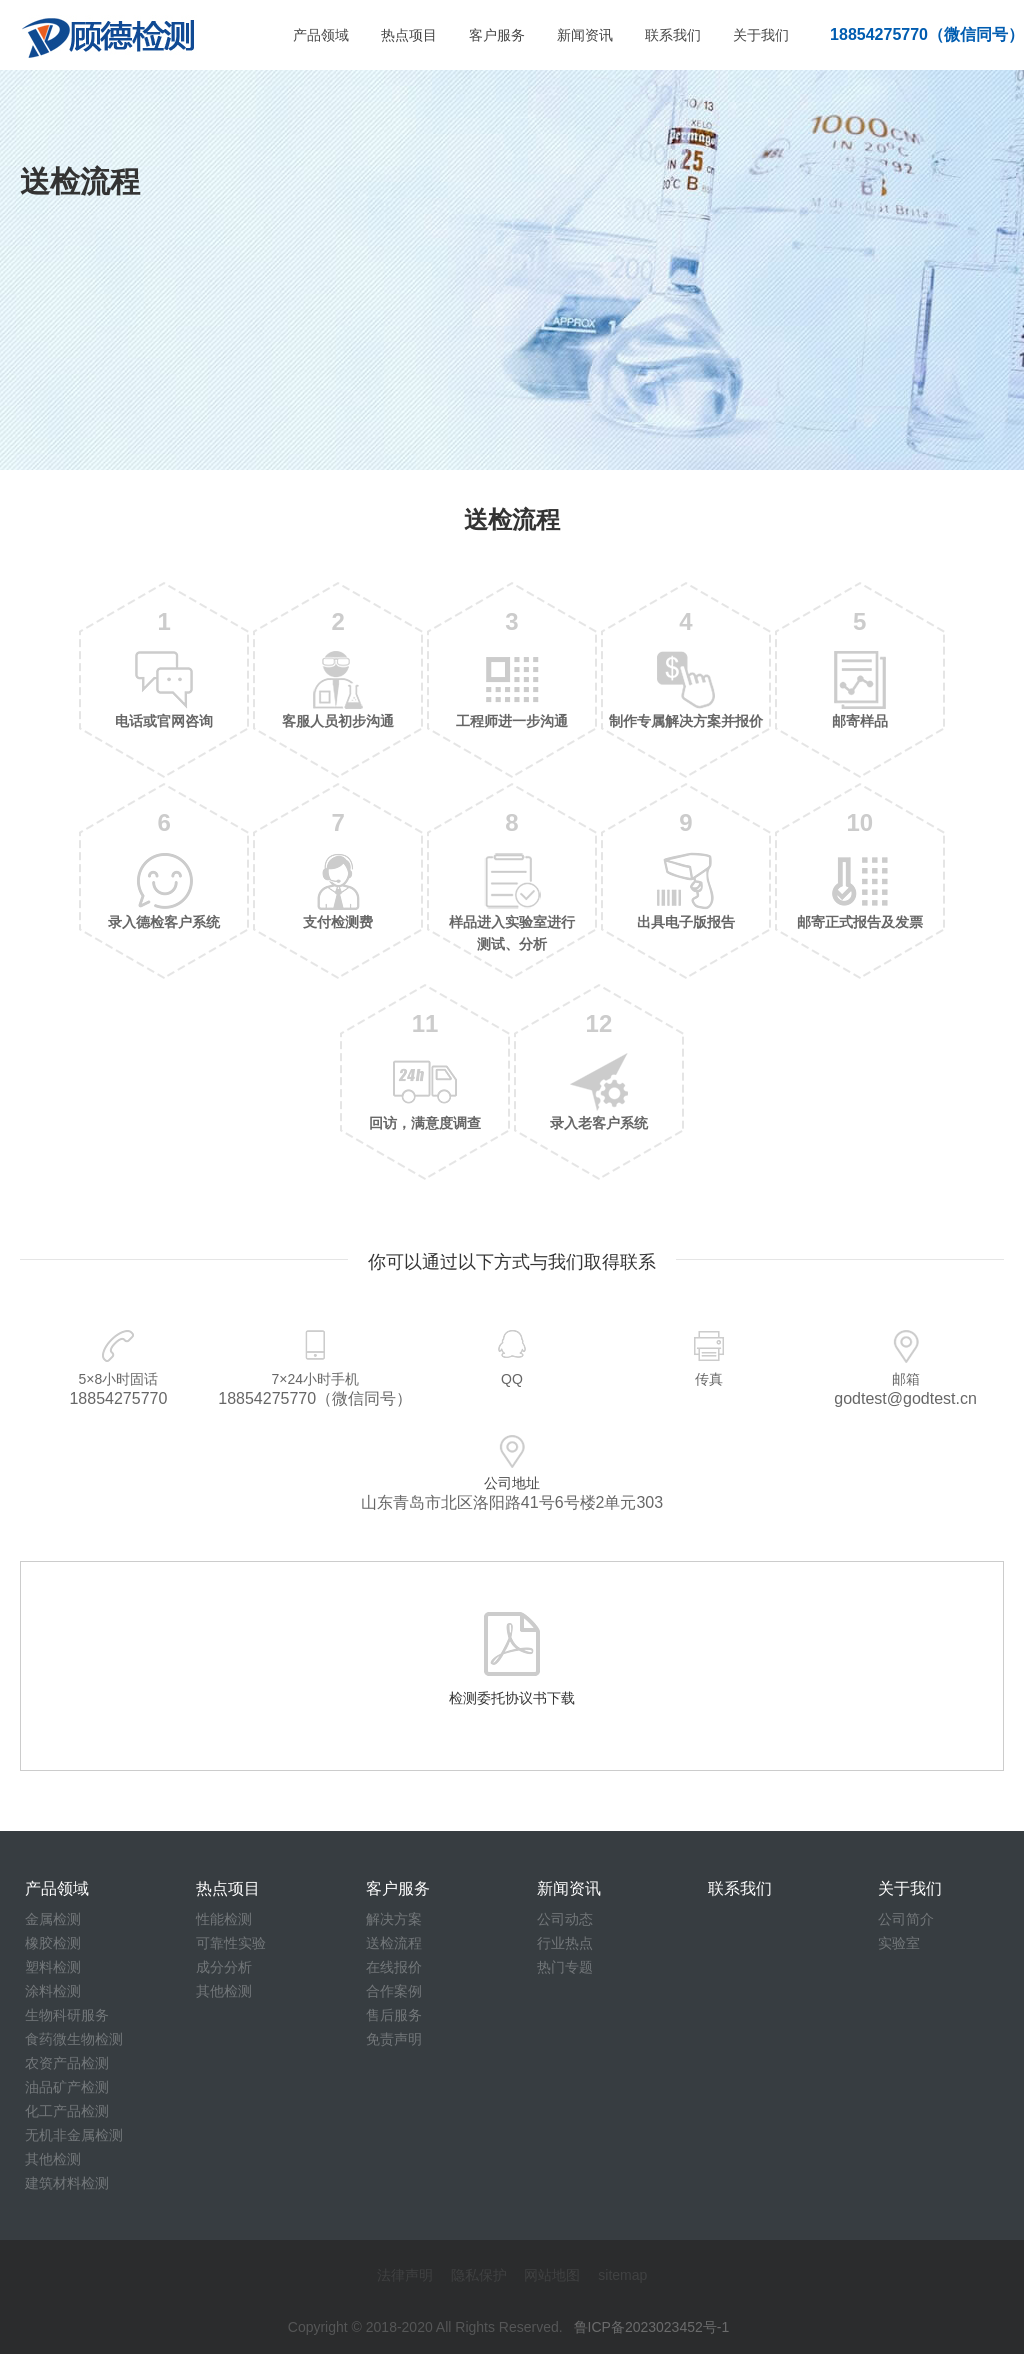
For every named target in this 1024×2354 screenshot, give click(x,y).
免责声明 (394, 2039)
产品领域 (321, 35)
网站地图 (552, 2275)
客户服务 (497, 35)
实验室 (899, 1943)
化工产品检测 (67, 2111)
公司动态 (565, 1919)
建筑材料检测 (67, 2183)
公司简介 (906, 1919)
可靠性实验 (231, 1943)
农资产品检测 (67, 2063)
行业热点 (565, 1943)
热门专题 (565, 1967)
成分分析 (224, 1967)
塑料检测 (53, 1967)
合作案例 (394, 1991)
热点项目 (409, 35)
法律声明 (405, 2275)
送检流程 (394, 1943)
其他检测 (53, 2159)
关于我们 (761, 35)
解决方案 (394, 1919)
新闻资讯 (585, 35)
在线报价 (394, 1967)
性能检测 (224, 1919)
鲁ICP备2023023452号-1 (652, 2327)
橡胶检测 (53, 1943)
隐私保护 (479, 2275)
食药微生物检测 (74, 2039)
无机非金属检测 (74, 2135)
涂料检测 (53, 1991)
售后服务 (394, 2015)
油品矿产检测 (67, 2087)
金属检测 (53, 1919)
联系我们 (673, 35)
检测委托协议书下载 (512, 1698)
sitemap (622, 2275)
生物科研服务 (67, 2015)
